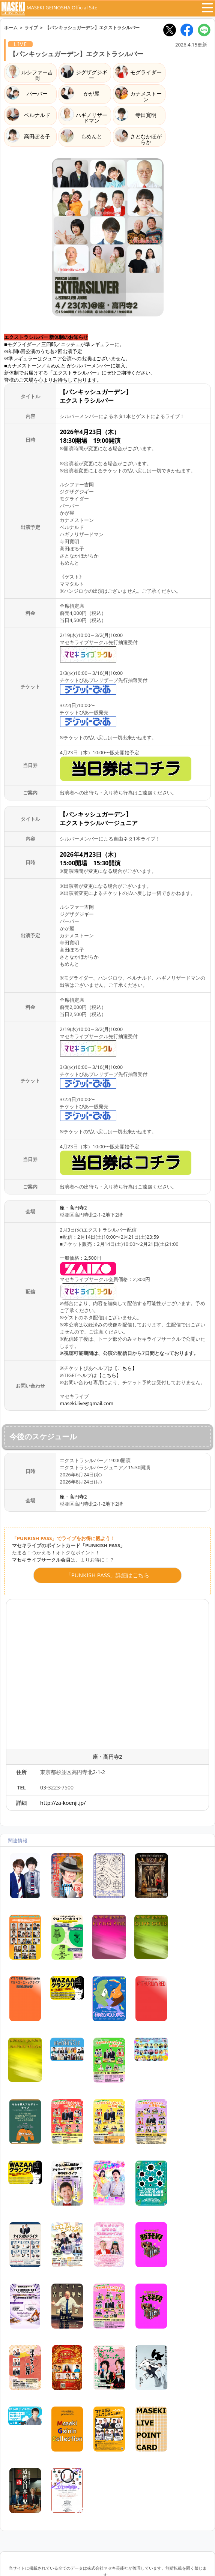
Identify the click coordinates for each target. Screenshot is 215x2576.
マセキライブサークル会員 (41, 1559)
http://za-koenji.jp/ (63, 1802)
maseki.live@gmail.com (86, 1403)
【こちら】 (125, 1368)
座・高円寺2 (73, 1207)
